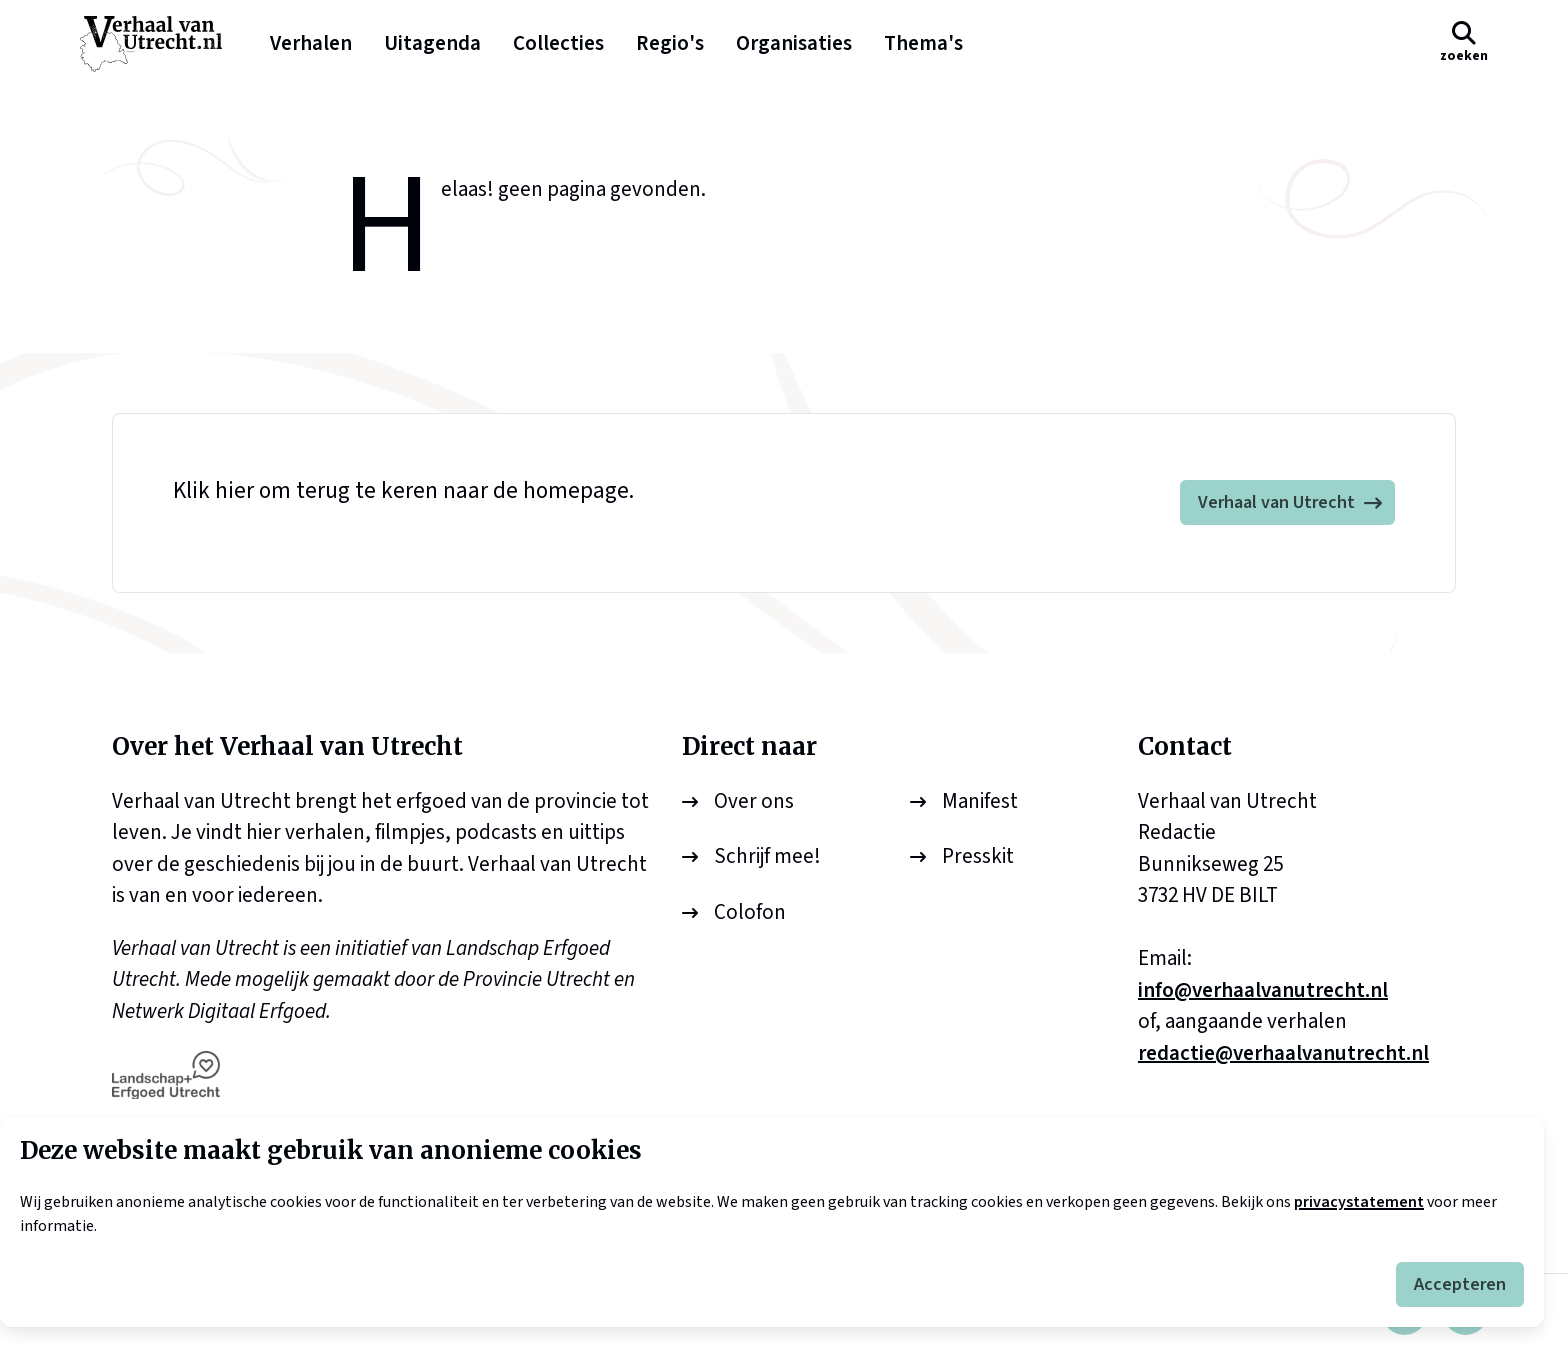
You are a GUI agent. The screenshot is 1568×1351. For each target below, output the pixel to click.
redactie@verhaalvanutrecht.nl (1283, 1053)
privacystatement (1359, 1202)
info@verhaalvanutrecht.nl (1263, 990)
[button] (1464, 43)
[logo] (161, 44)
